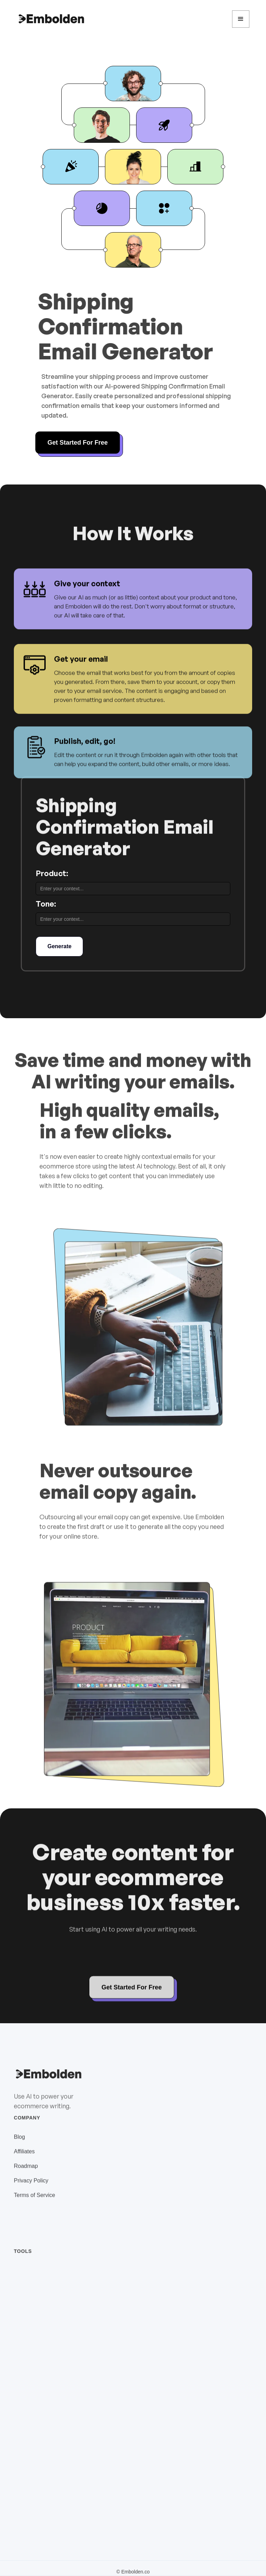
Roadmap (26, 2174)
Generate (59, 946)
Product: (52, 873)
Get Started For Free (77, 442)
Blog (19, 2145)
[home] (51, 19)
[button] (240, 19)
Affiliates (24, 2159)
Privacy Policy (31, 2188)
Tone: (46, 903)
